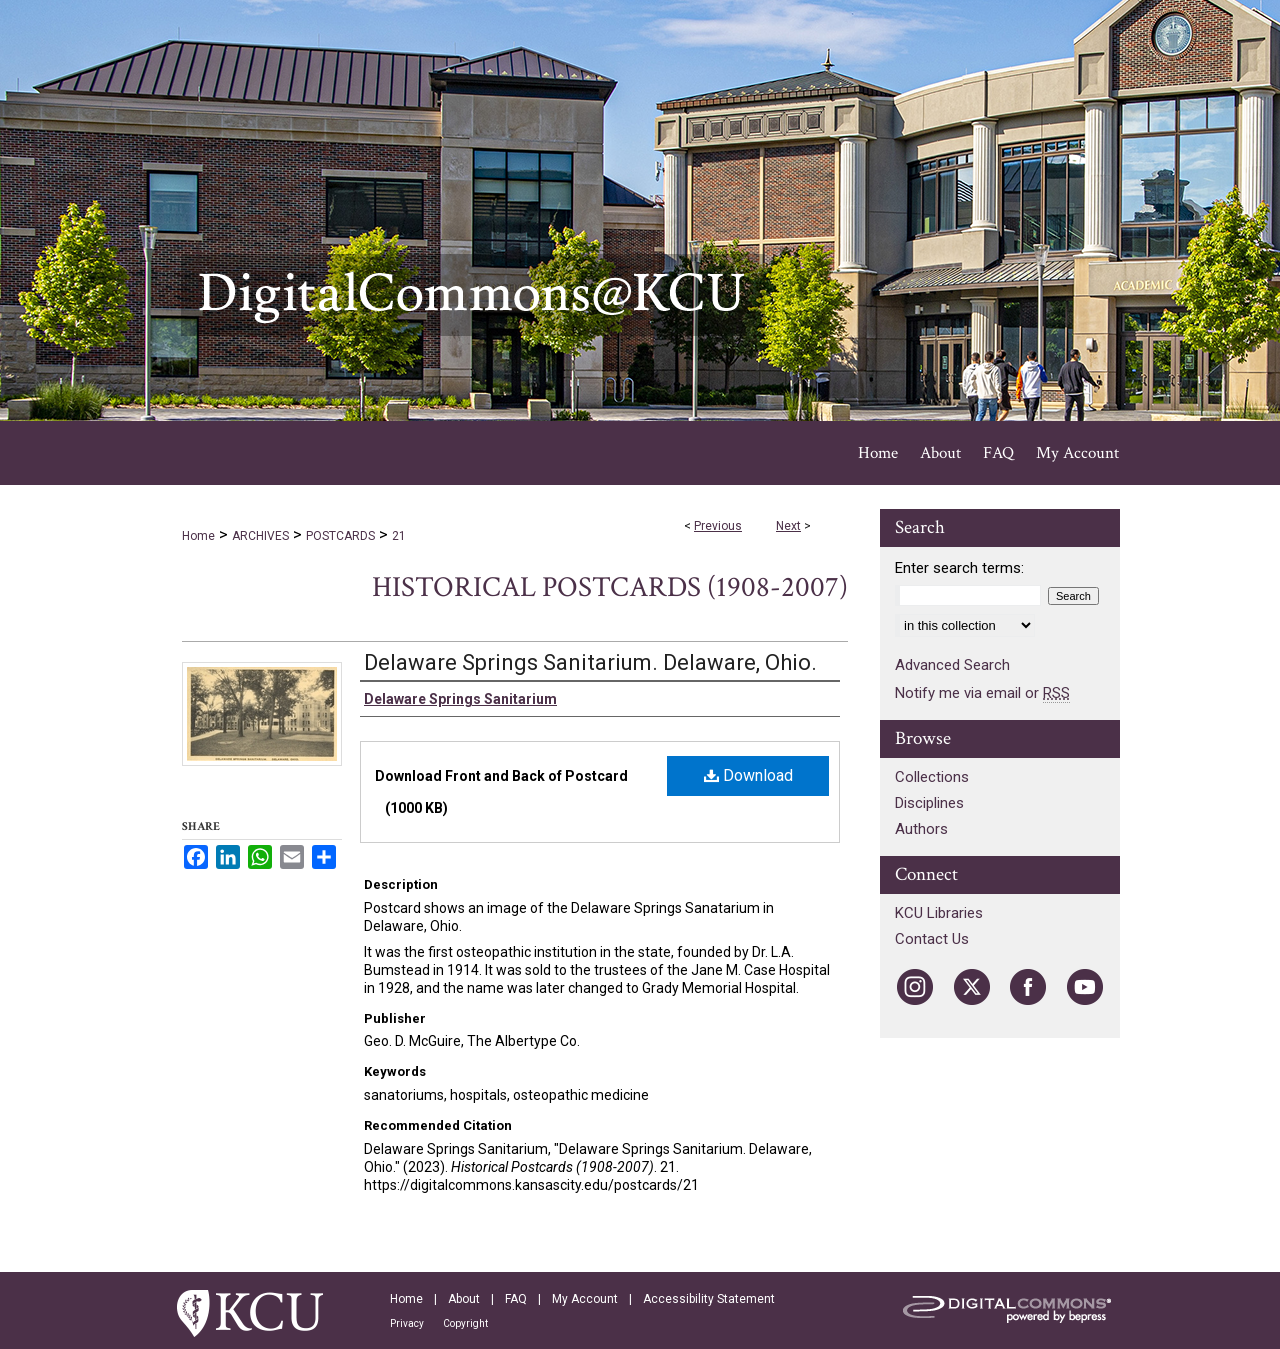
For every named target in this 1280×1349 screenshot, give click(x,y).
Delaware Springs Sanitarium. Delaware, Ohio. (590, 662)
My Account (585, 1299)
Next (788, 526)
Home (198, 536)
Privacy (407, 1323)
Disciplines (929, 803)
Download (748, 775)
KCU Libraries (939, 913)
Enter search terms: (959, 568)
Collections (932, 777)
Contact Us (932, 939)
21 (399, 536)
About (464, 1299)
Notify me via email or (982, 693)
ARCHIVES (260, 536)
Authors (921, 829)
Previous (718, 526)
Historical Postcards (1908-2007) (610, 587)
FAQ (516, 1299)
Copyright (465, 1323)
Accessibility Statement (709, 1299)
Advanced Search (952, 665)
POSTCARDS (340, 536)
